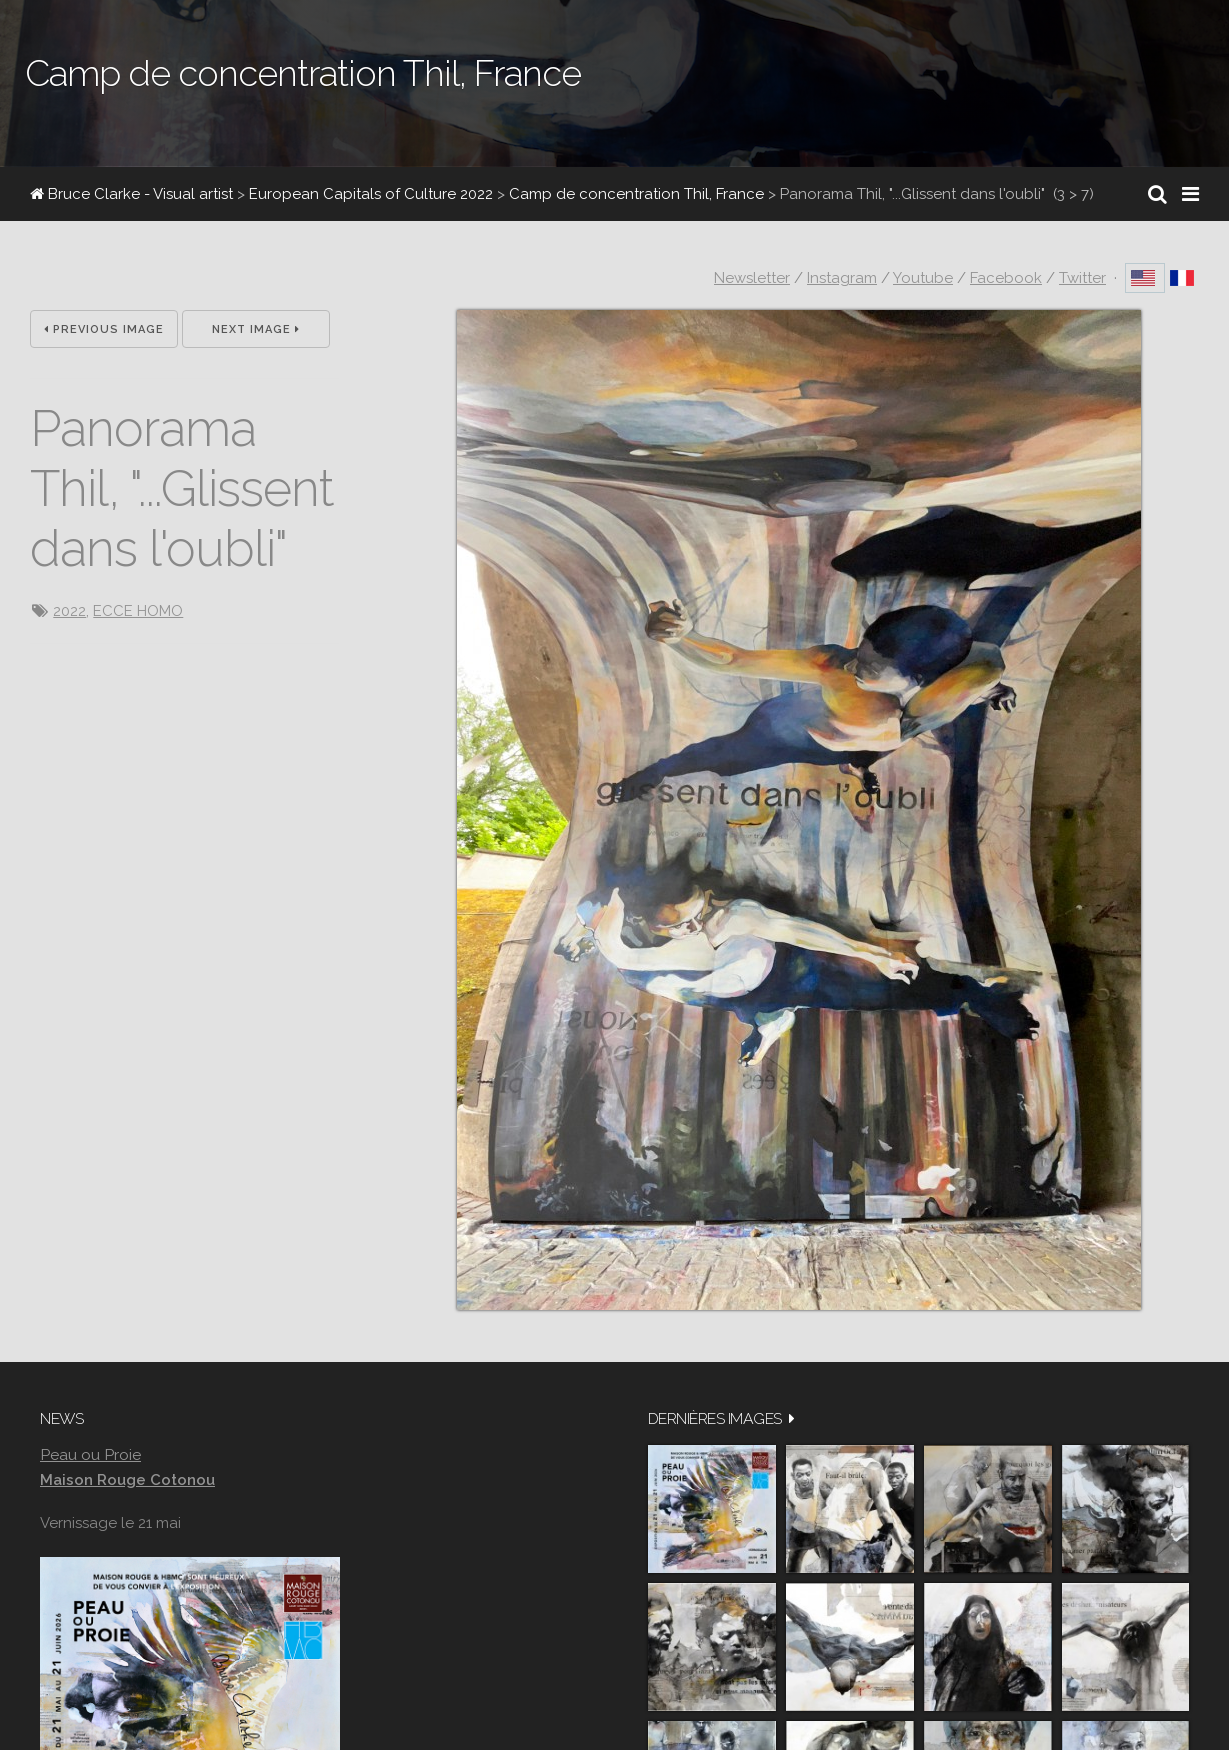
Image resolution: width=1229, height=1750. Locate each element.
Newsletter (752, 278)
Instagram (842, 278)
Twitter (1082, 278)
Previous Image (104, 329)
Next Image (256, 329)
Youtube (923, 278)
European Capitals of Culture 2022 (371, 194)
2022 (69, 611)
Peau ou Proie (90, 1454)
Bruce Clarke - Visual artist (131, 194)
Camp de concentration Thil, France (636, 194)
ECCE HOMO (138, 611)
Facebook (1006, 278)
